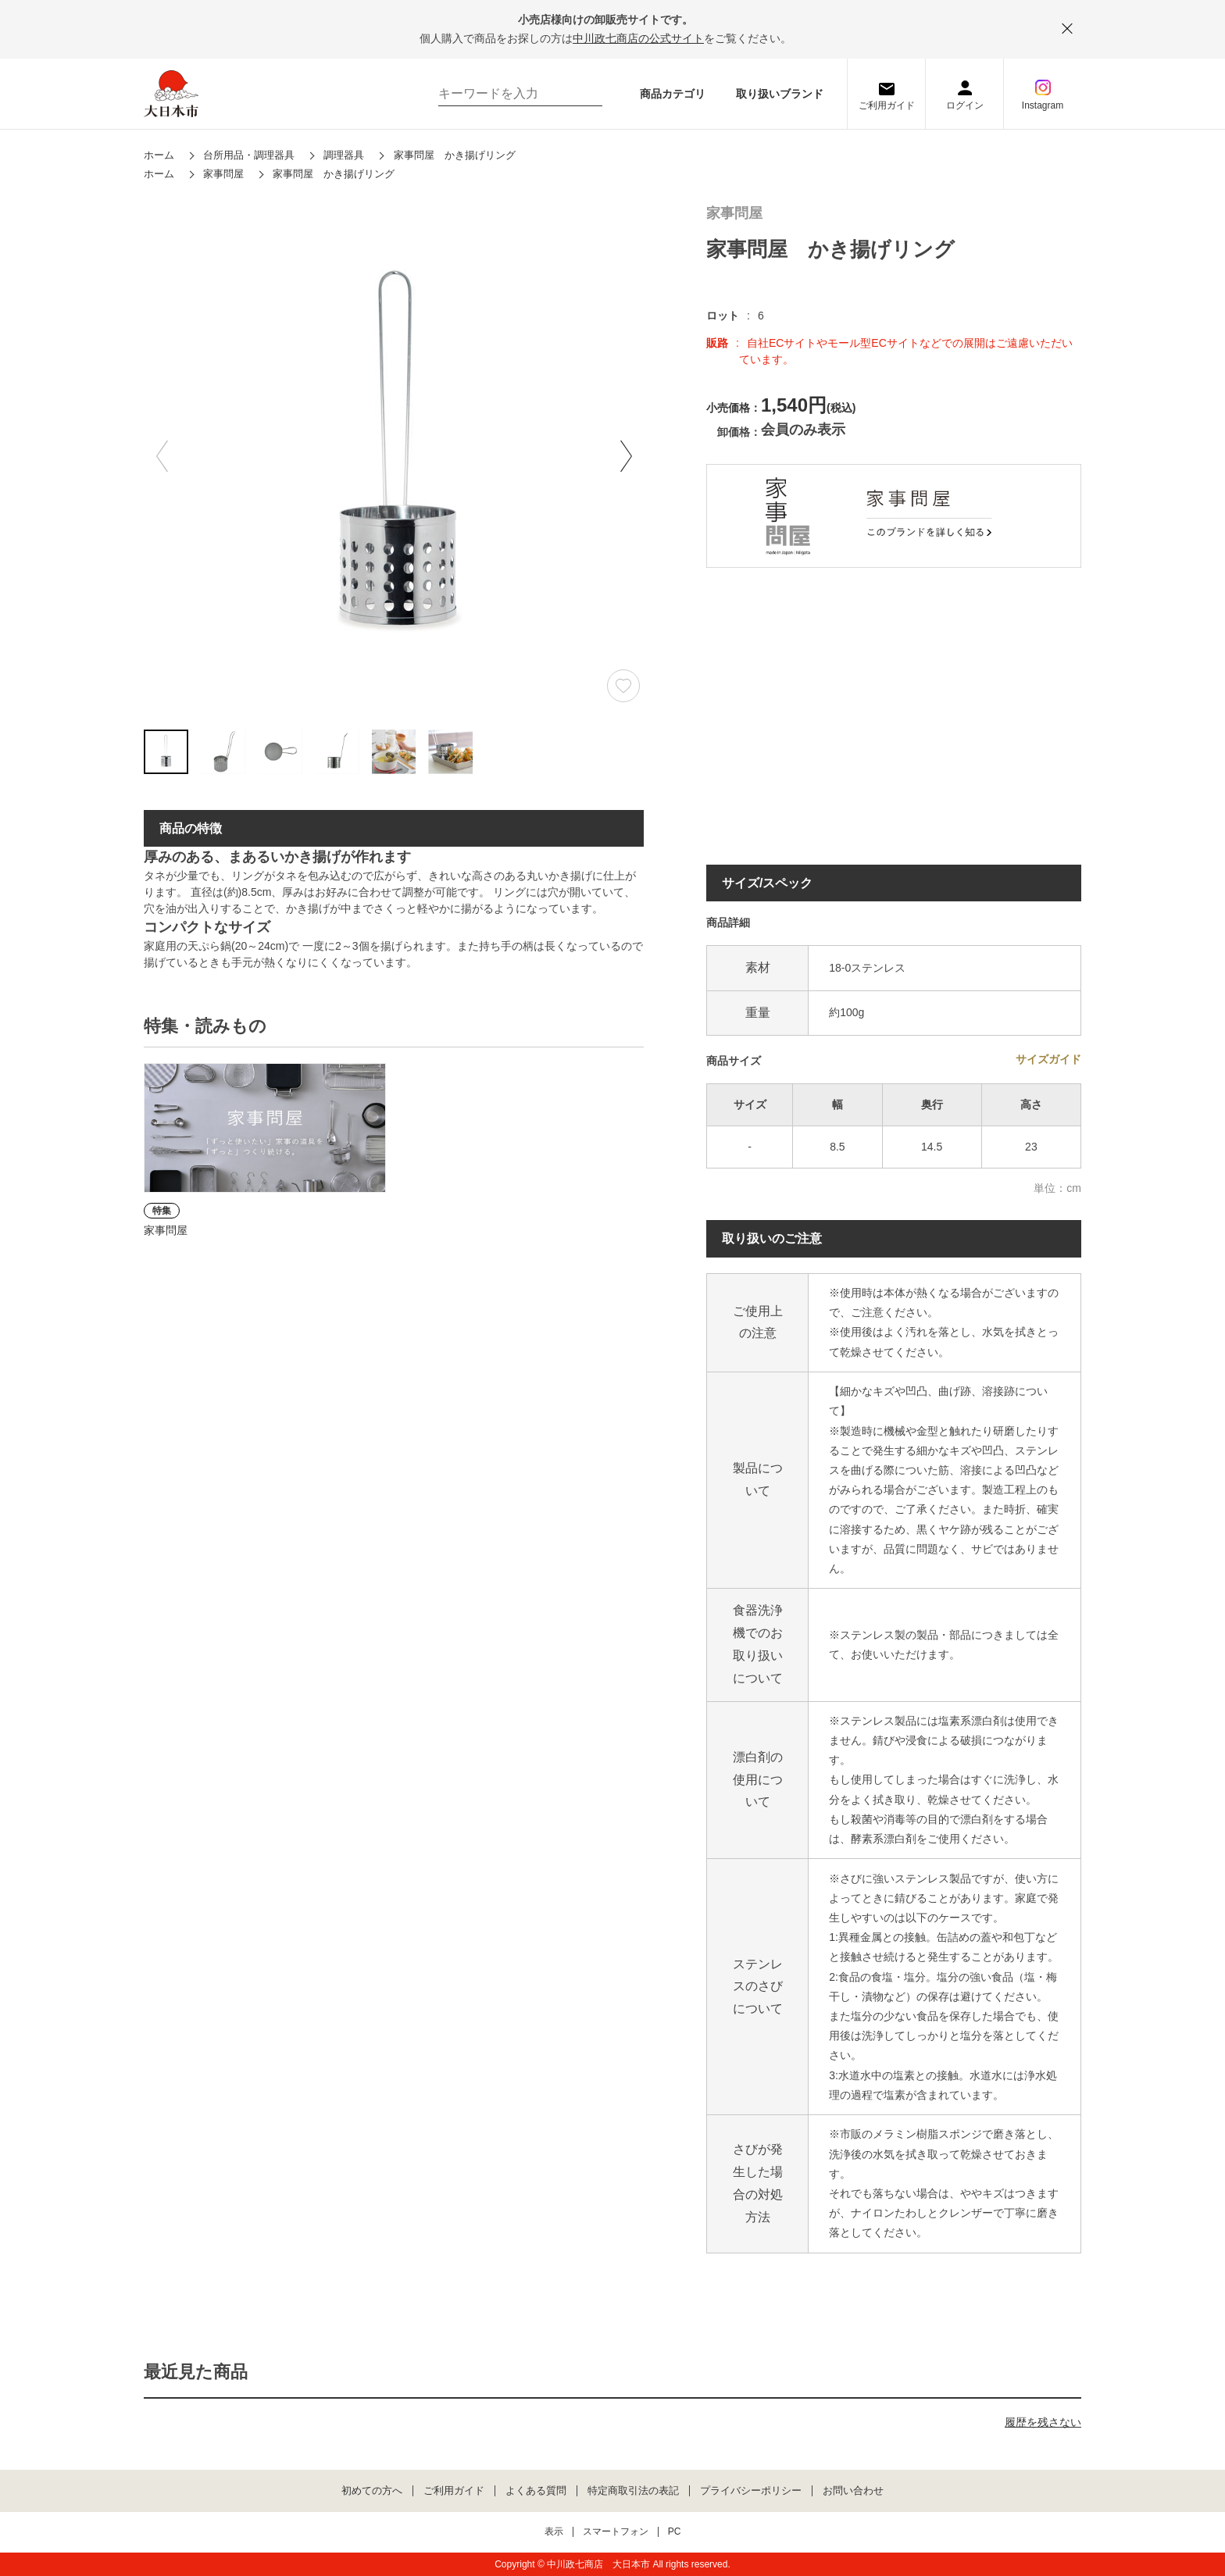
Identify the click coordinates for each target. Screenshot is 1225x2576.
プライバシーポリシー (751, 2490)
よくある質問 (535, 2490)
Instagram (1042, 105)
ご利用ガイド (887, 105)
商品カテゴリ (672, 93)
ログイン (965, 105)
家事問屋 (734, 213)
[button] (626, 456)
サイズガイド (1048, 1059)
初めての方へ (371, 2490)
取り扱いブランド (779, 93)
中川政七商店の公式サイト (638, 38)
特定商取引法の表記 (633, 2490)
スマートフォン (615, 2532)
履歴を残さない (1043, 2422)
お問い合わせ (853, 2490)
